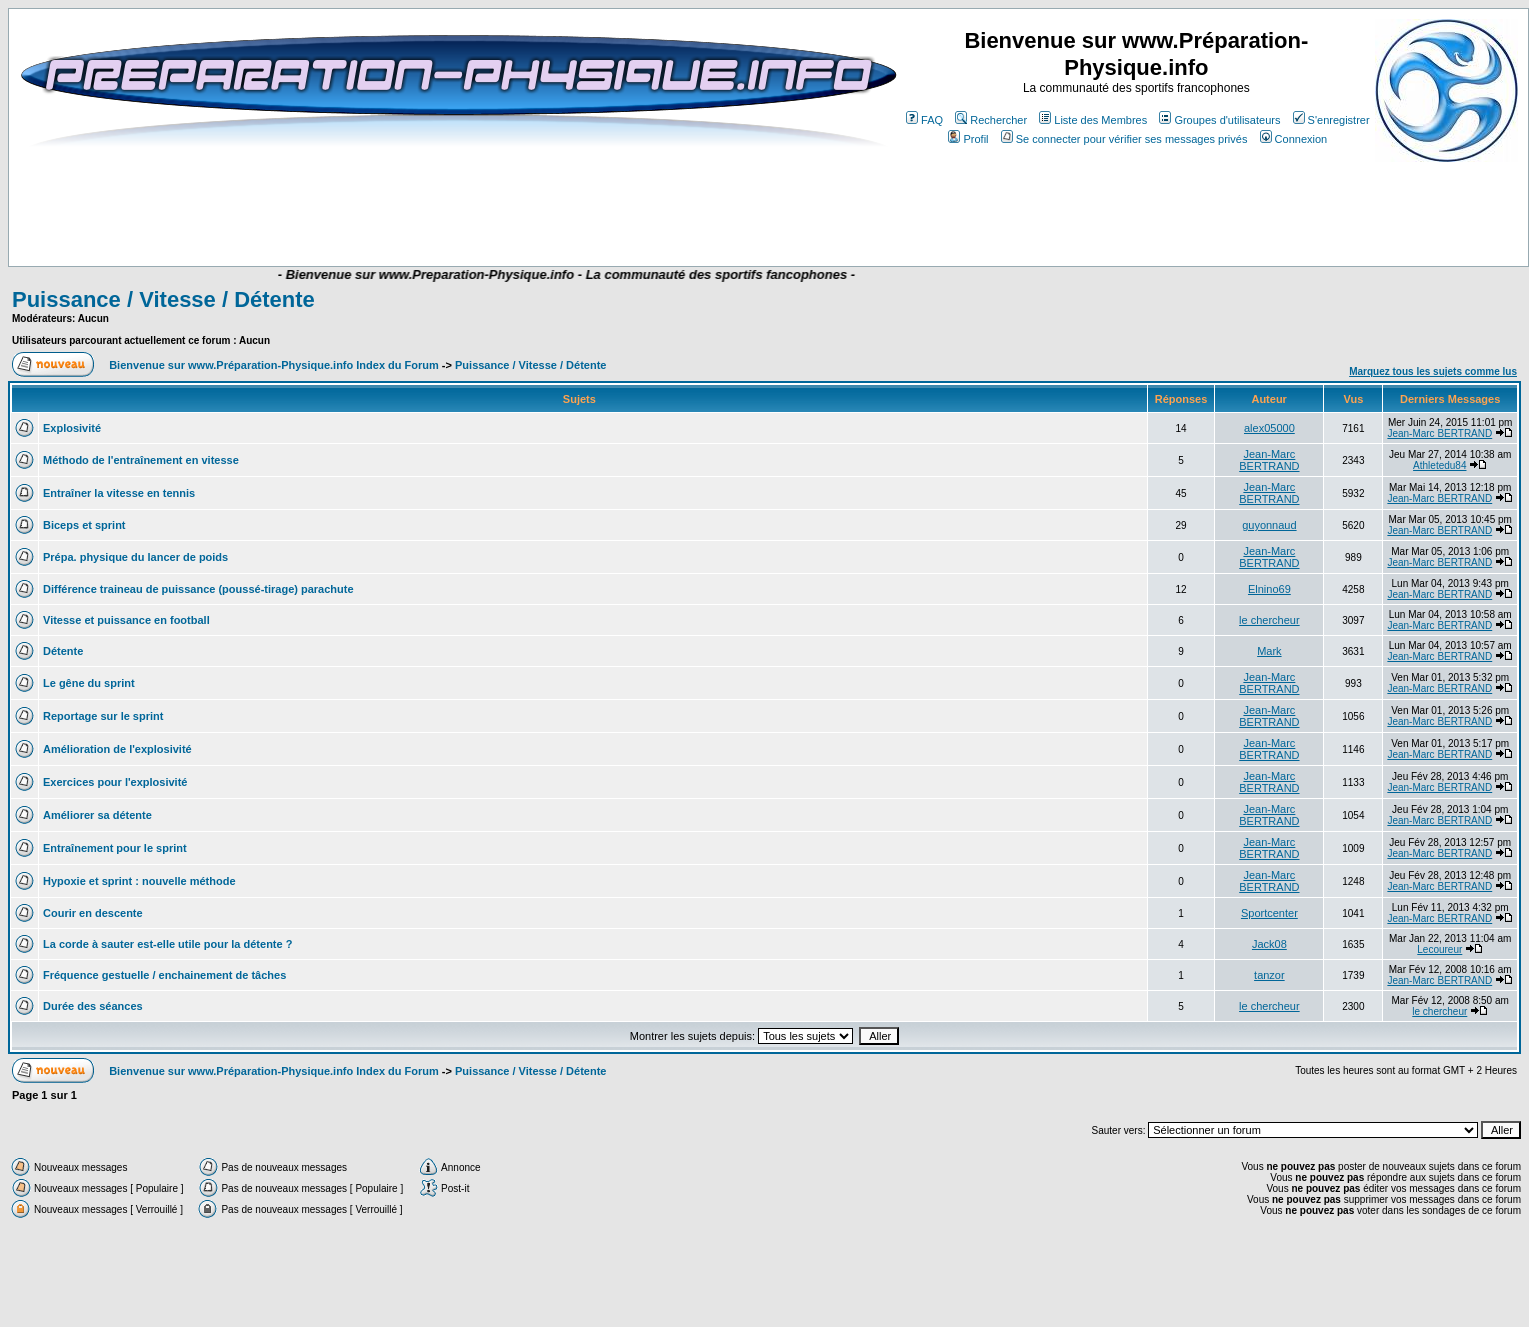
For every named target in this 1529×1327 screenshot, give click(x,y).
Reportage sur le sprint (103, 716)
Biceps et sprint (84, 525)
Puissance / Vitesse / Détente (163, 299)
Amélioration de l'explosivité (117, 749)
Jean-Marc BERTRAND (1439, 433)
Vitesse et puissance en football (126, 620)
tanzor (1269, 975)
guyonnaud (1269, 525)
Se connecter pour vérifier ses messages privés (1124, 139)
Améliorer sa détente (97, 815)
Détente (63, 651)
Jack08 (1269, 944)
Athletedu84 (1439, 465)
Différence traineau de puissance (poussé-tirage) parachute (198, 589)
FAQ (924, 120)
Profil (968, 139)
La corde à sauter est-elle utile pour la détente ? (167, 944)
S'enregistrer (1331, 120)
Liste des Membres (1093, 120)
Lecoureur (1439, 949)
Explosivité (72, 428)
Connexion (1294, 139)
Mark (1269, 651)
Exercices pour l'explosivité (115, 782)
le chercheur (1269, 620)
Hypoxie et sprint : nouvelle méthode (139, 881)
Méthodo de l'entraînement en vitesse (141, 460)
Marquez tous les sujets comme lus (1433, 371)
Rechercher (991, 120)
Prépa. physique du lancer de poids (135, 557)
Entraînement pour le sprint (115, 848)
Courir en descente (93, 913)
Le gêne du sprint (89, 683)
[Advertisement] (402, 207)
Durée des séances (93, 1006)
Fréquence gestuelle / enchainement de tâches (164, 975)
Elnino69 (1269, 589)
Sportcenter (1269, 913)
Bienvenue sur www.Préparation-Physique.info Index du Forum (274, 365)
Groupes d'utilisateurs (1219, 120)
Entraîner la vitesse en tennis (119, 493)
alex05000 (1269, 428)
